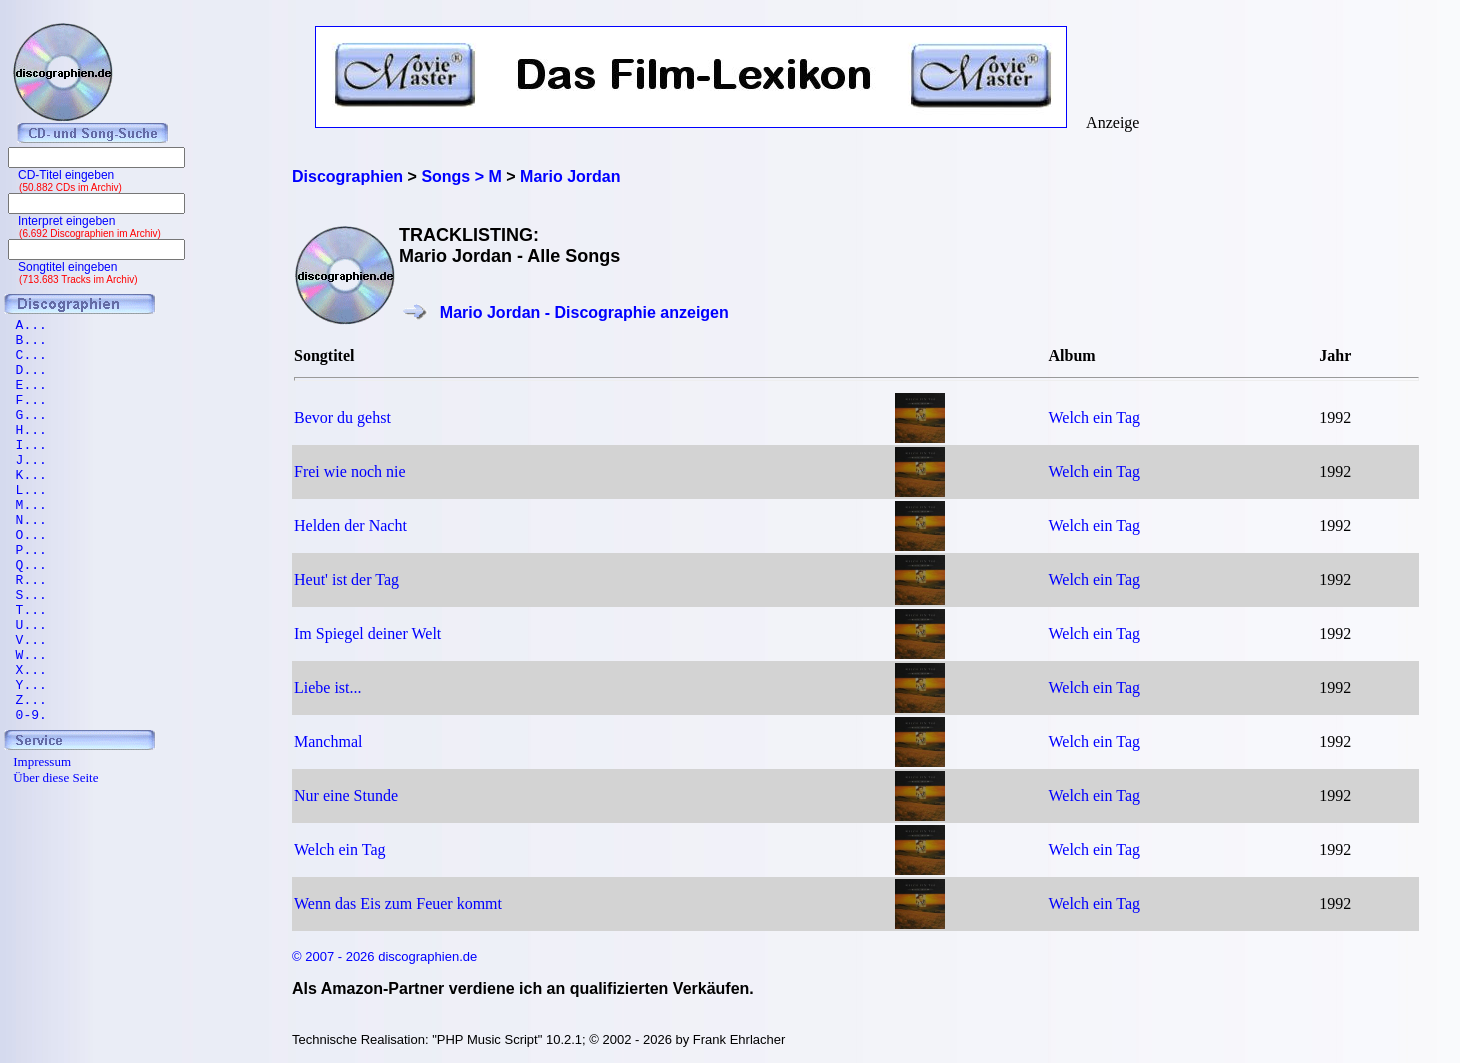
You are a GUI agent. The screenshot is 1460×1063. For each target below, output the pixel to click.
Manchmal (328, 741)
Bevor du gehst (342, 417)
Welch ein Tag (1094, 417)
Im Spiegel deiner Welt (367, 633)
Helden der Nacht (350, 525)
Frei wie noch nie (350, 471)
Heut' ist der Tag (346, 579)
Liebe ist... (328, 687)
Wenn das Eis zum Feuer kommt (398, 903)
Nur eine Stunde (346, 795)
